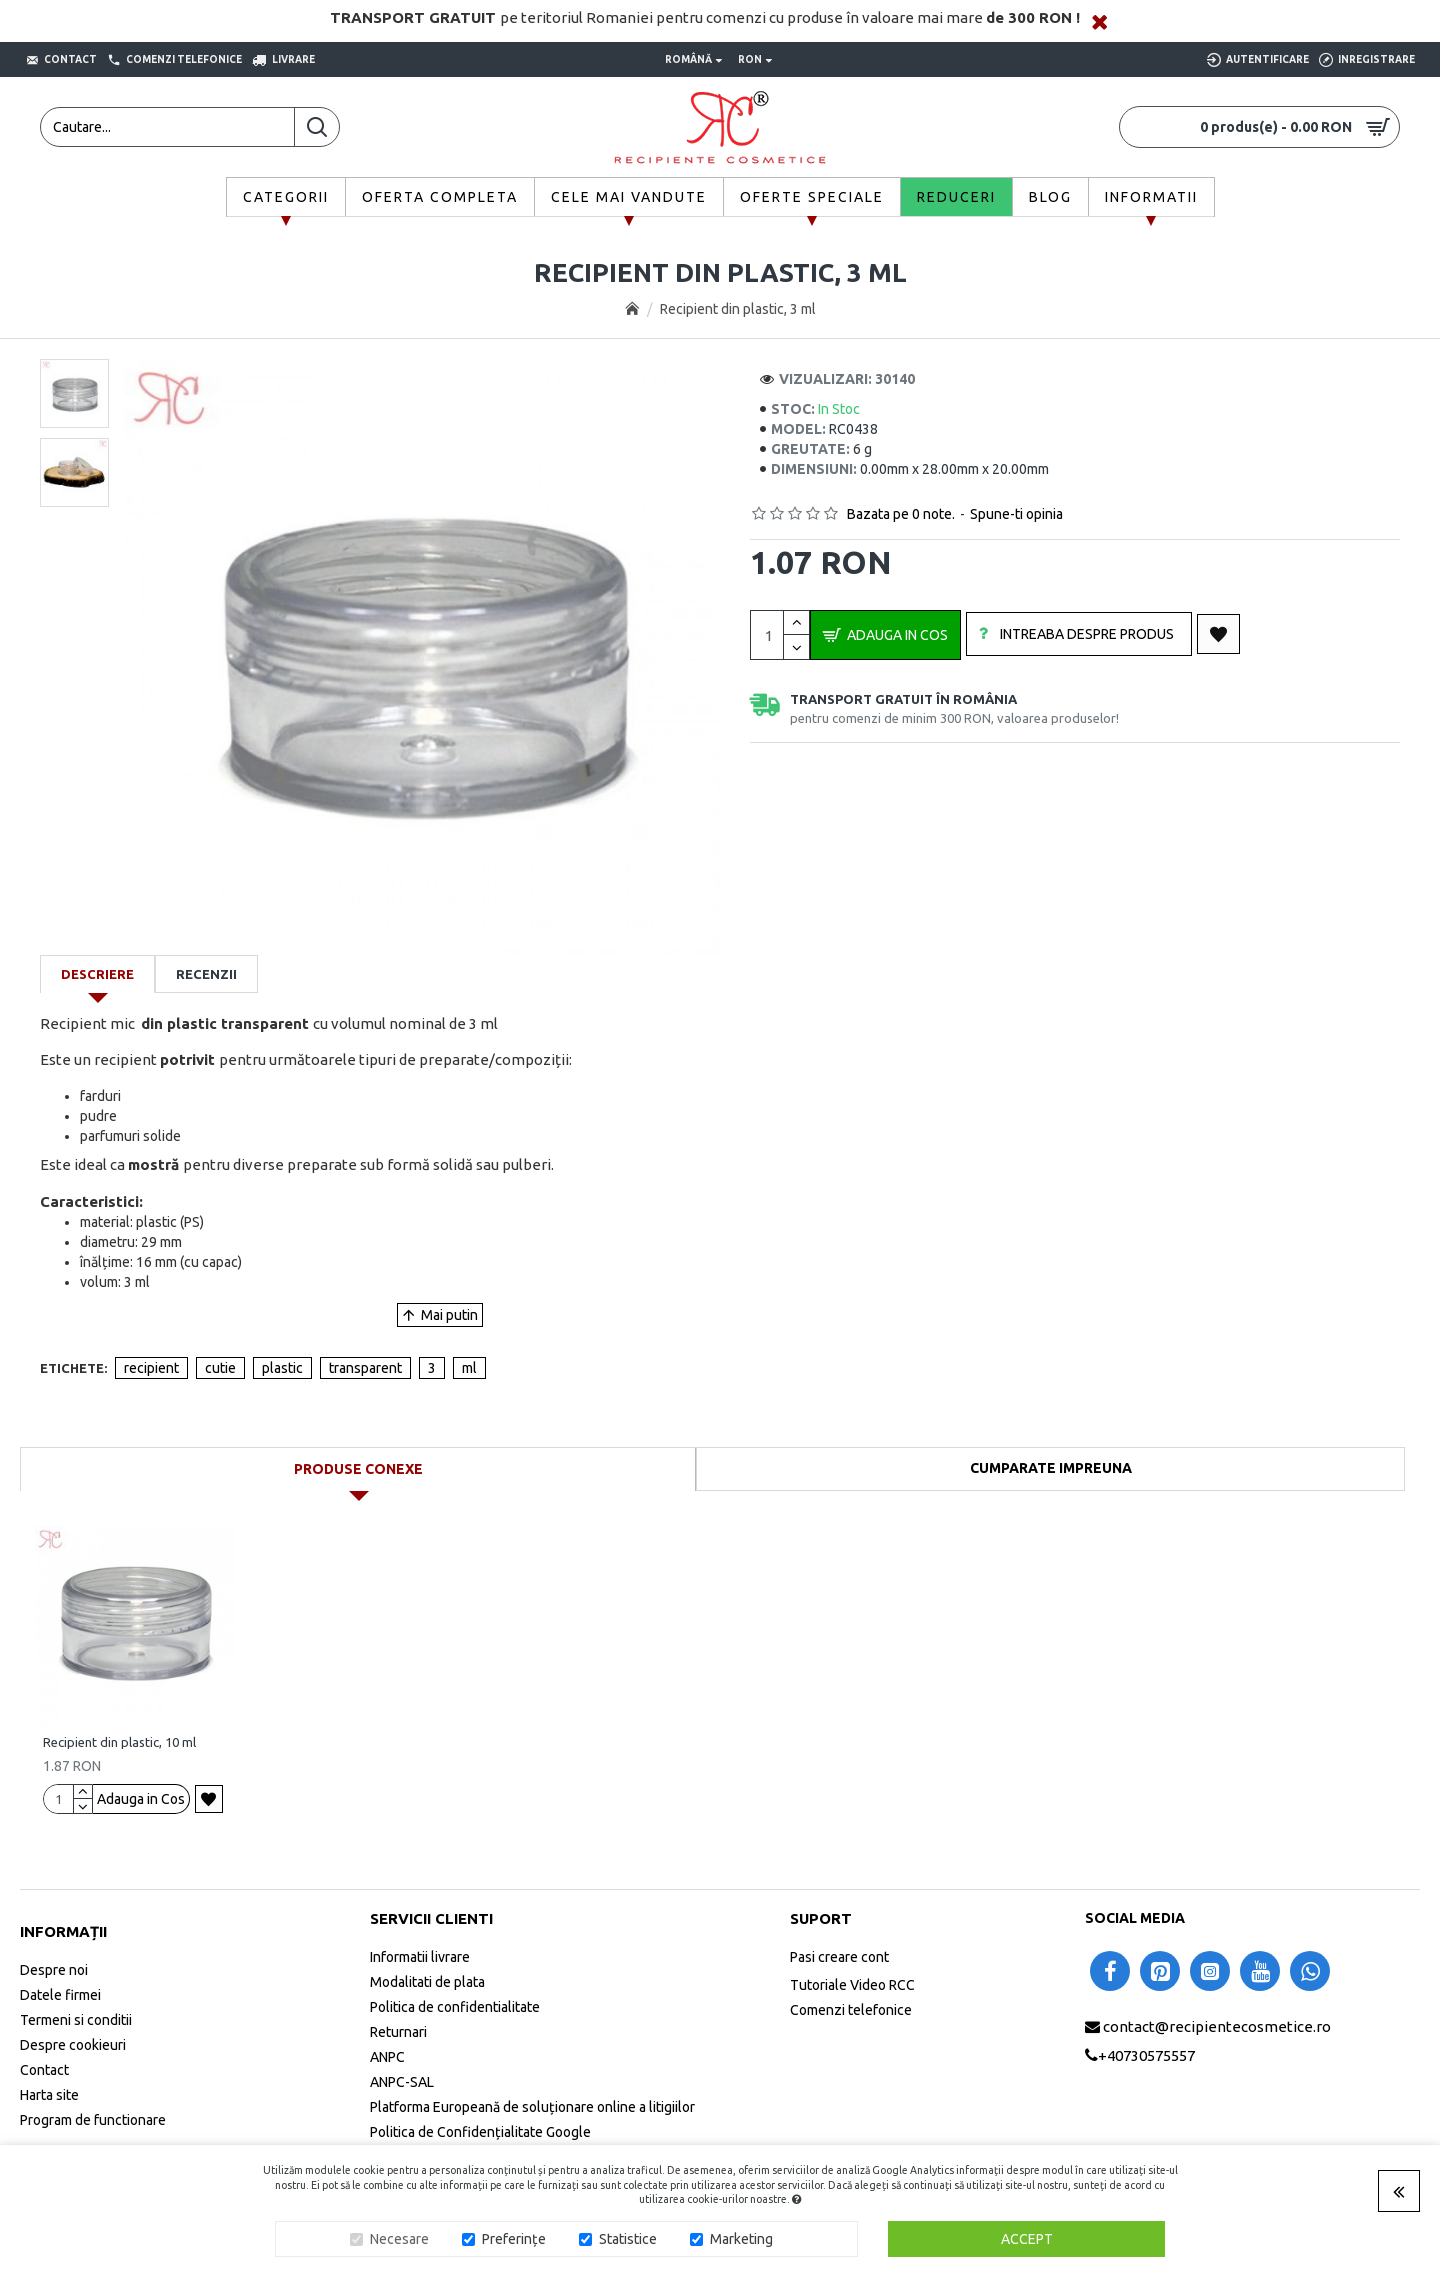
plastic (282, 1368)
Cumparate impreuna (1051, 1468)
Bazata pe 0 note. (901, 514)
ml (469, 1368)
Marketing (741, 2239)
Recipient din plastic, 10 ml (119, 1742)
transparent (365, 1368)
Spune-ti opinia (1016, 514)
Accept (1027, 2239)
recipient (151, 1368)
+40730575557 (1146, 2055)
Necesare (399, 2239)
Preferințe (514, 2239)
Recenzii (206, 974)
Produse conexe (358, 1469)
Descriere (97, 974)
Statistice (628, 2239)
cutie (220, 1368)
